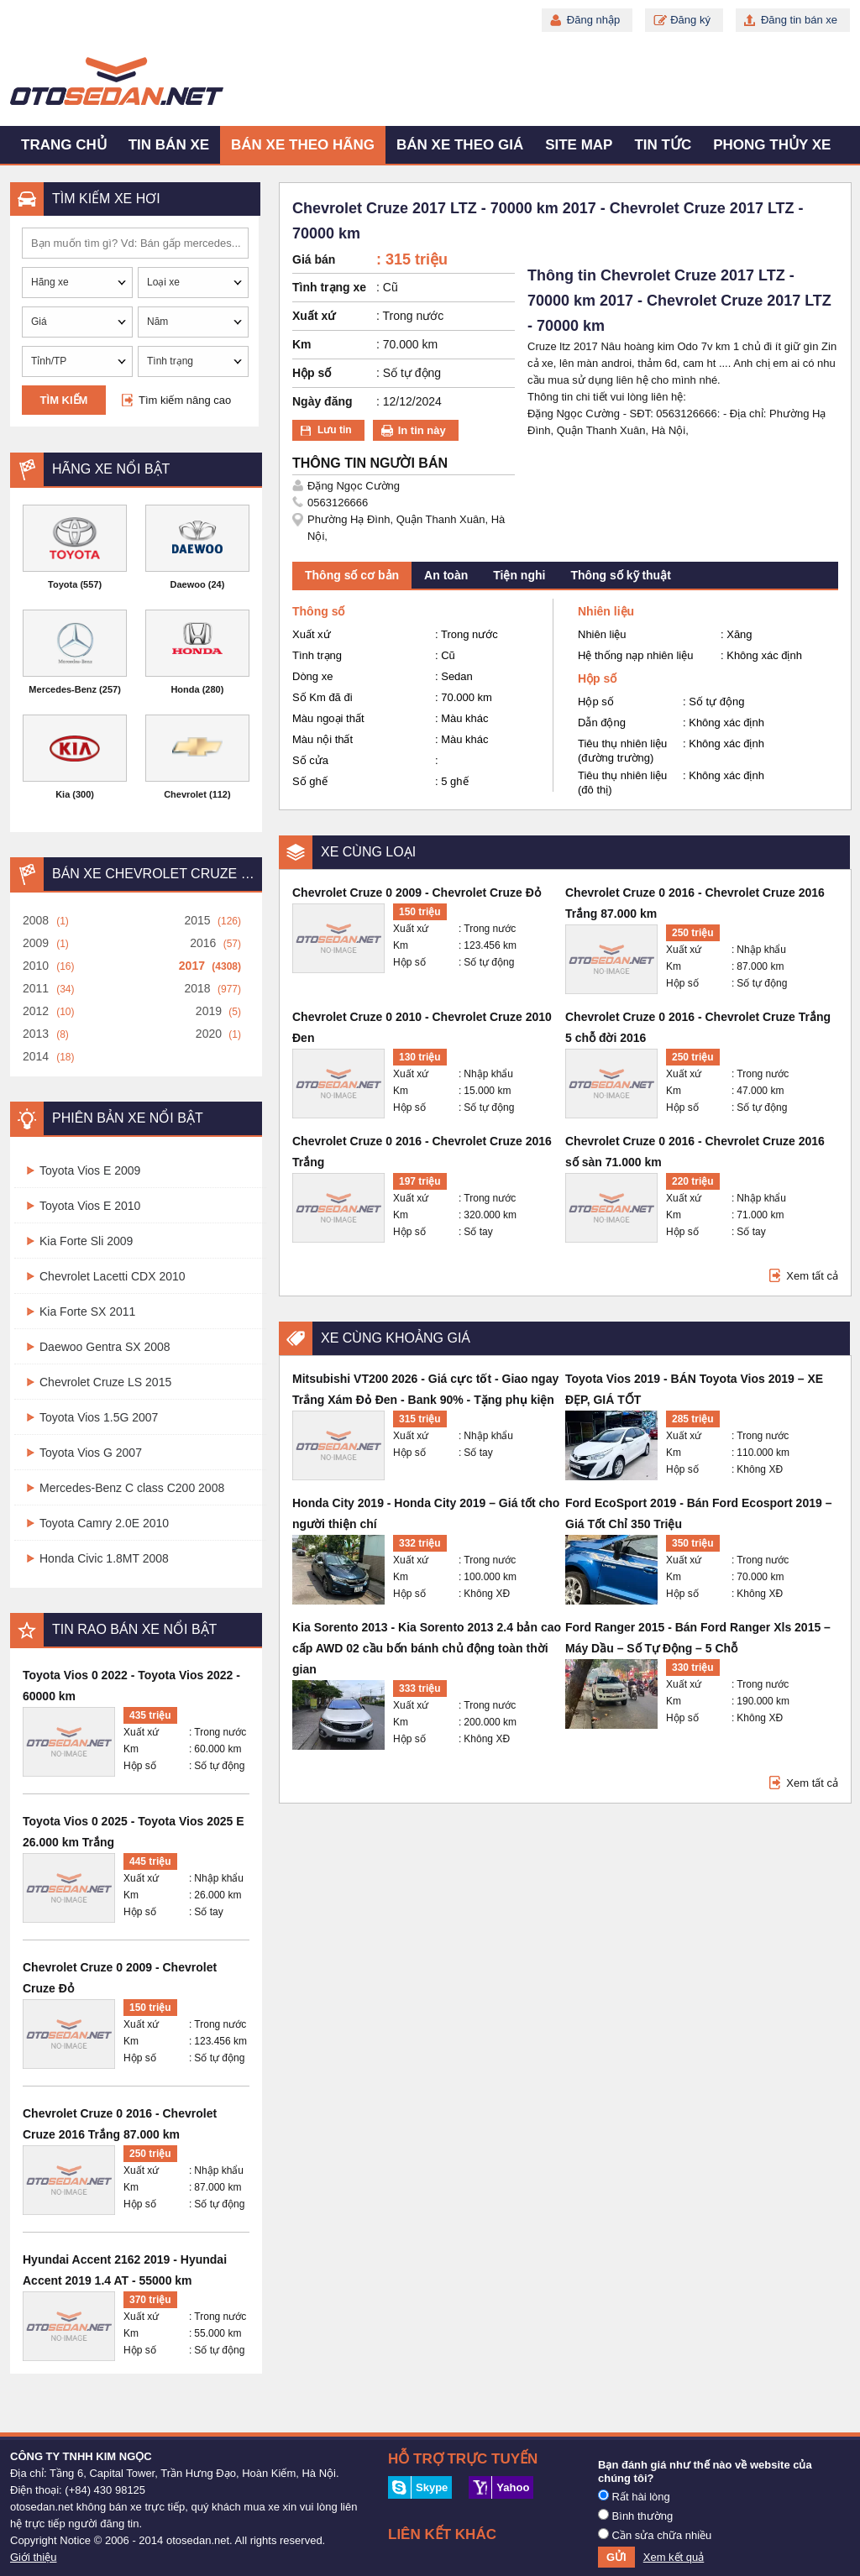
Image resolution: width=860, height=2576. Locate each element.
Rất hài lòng (634, 2496)
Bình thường (635, 2515)
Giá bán (313, 259)
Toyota (62, 584)
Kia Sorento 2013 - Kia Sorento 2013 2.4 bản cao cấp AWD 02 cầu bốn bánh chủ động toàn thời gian (426, 1648)
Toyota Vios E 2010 (89, 1205)
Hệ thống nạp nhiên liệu (635, 655)
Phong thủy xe (772, 145)
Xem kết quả (674, 2557)
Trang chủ (64, 145)
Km (131, 1749)
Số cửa (310, 760)
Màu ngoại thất (328, 718)
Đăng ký (690, 19)
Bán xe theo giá (459, 145)
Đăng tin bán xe (799, 19)
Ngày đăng (322, 401)
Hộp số (139, 1766)
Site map (578, 145)
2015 (197, 920)
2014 (36, 1056)
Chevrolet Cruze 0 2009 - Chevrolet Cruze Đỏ (416, 892)
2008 (36, 920)
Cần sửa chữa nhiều (654, 2535)
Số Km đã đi (322, 697)
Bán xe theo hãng (303, 145)
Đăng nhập (593, 19)
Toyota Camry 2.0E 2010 (104, 1523)
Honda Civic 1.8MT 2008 (104, 1558)
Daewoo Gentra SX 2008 (104, 1346)
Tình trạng (317, 655)
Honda (184, 689)
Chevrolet (185, 794)
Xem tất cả (812, 1276)
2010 (36, 965)
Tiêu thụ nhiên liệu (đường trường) (622, 750)
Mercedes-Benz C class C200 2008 (131, 1488)
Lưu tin (334, 430)
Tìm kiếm (64, 400)
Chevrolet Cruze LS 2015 (105, 1382)
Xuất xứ (141, 1732)
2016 (203, 943)
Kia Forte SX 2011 (87, 1311)
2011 (36, 988)
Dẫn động (602, 722)
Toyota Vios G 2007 (90, 1452)
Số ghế (310, 781)
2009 (36, 943)
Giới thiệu (33, 2557)
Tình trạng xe (329, 287)
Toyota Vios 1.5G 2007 (98, 1417)
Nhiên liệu (602, 634)
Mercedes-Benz (63, 689)
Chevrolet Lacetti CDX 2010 (112, 1276)
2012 (36, 1011)
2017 (192, 965)
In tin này (422, 430)
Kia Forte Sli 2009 (86, 1241)
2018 (197, 988)
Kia (62, 794)
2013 (36, 1033)
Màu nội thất (322, 739)
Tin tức (662, 145)
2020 (209, 1033)
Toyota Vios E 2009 (89, 1170)
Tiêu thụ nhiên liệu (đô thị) (622, 782)
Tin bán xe (168, 145)
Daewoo (188, 584)
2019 (209, 1011)
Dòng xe (312, 676)
